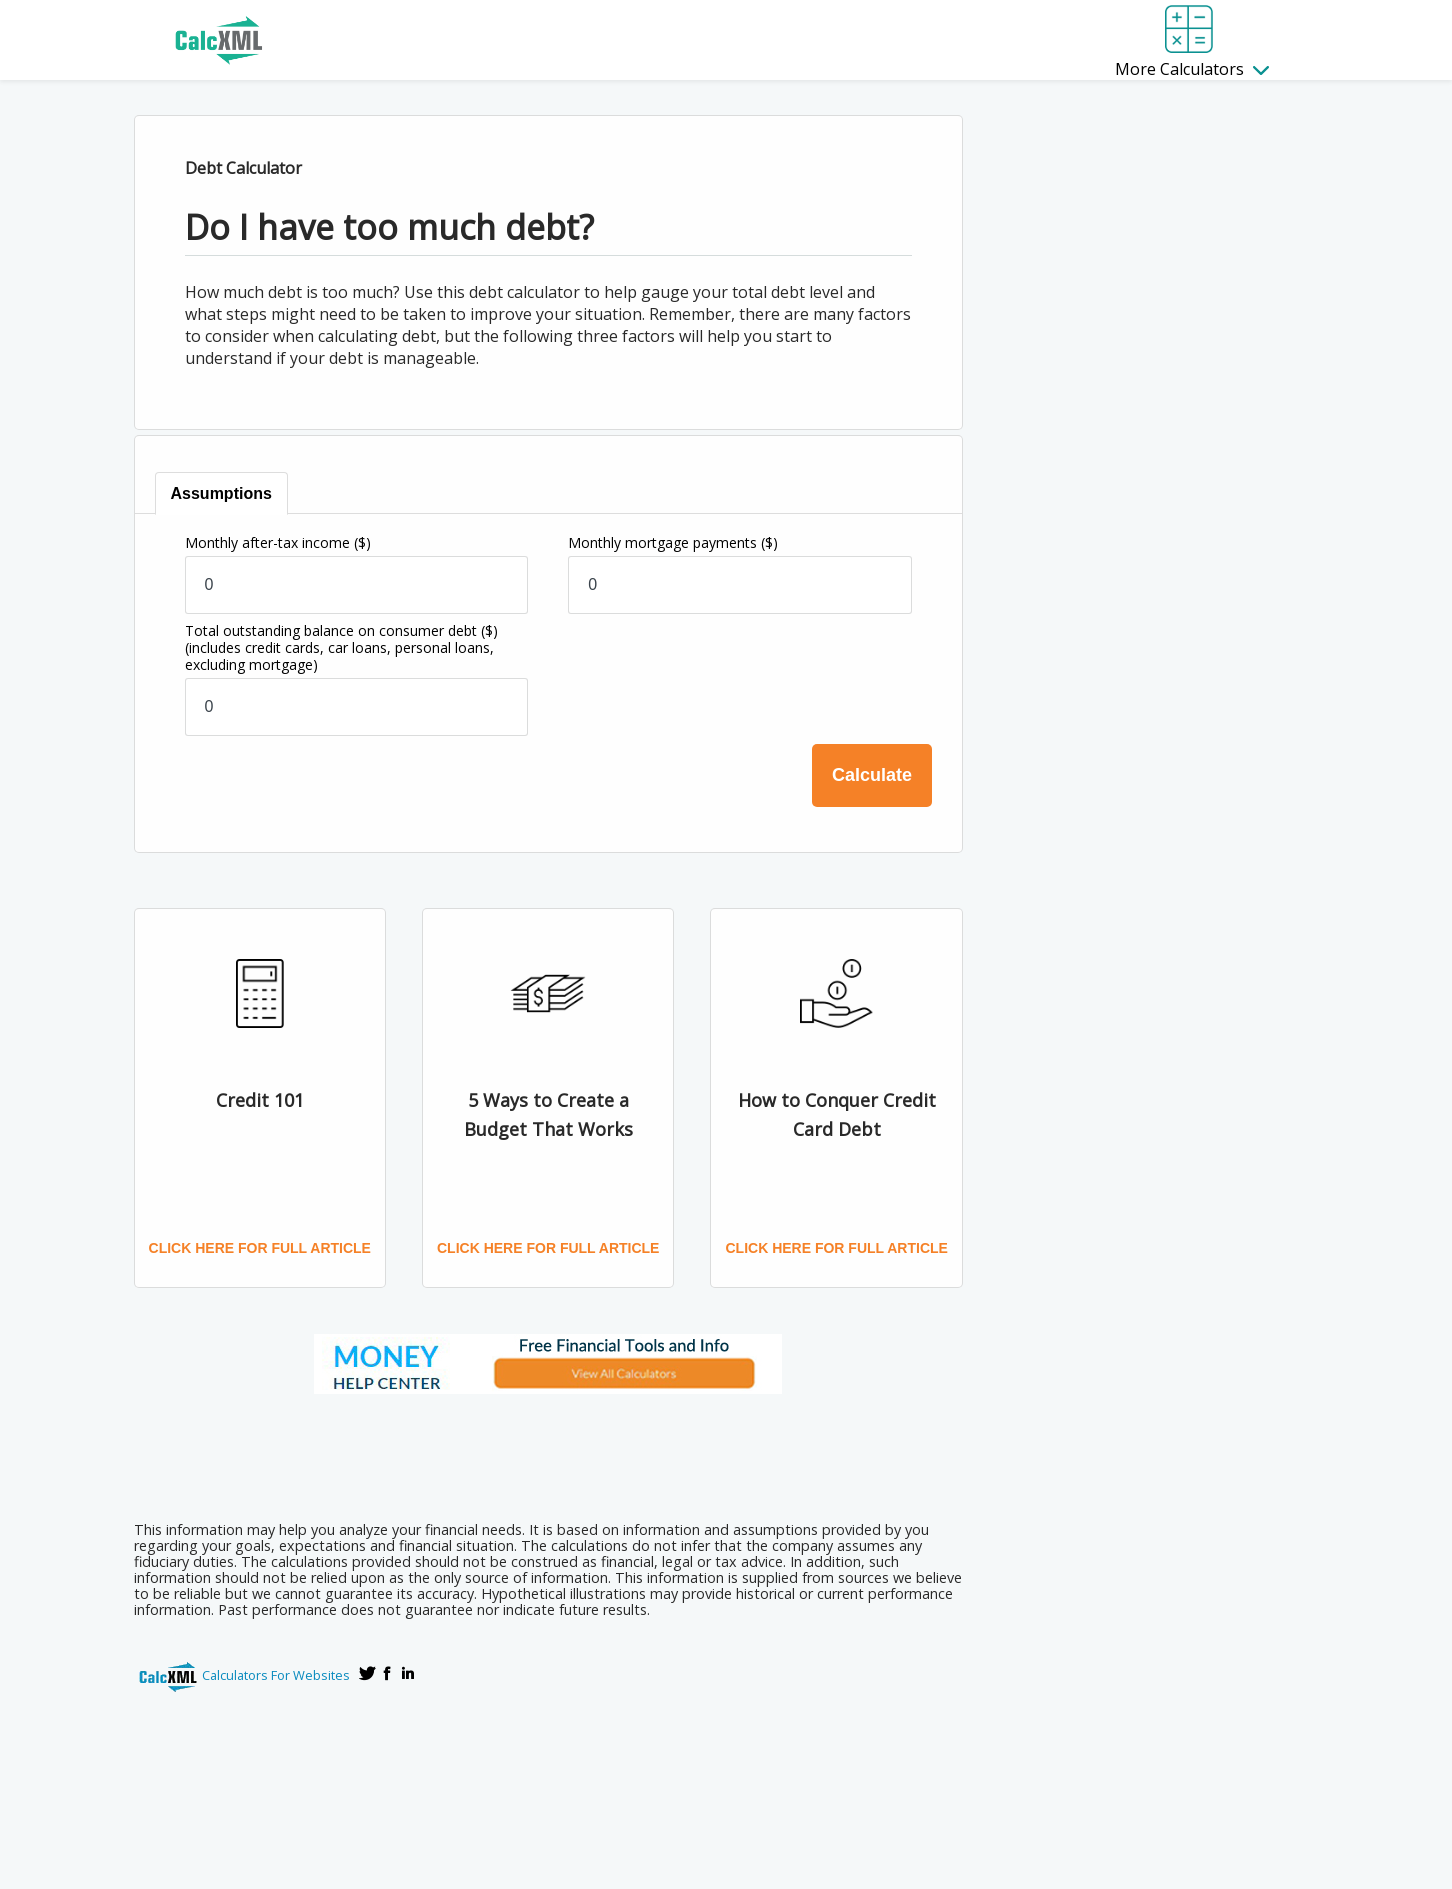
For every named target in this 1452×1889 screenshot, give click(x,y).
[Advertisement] (548, 1451)
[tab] (221, 493)
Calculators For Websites (276, 1675)
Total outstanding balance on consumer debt (341, 647)
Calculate (872, 775)
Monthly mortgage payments (673, 542)
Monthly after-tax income (278, 542)
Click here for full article (260, 1248)
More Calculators (1192, 69)
